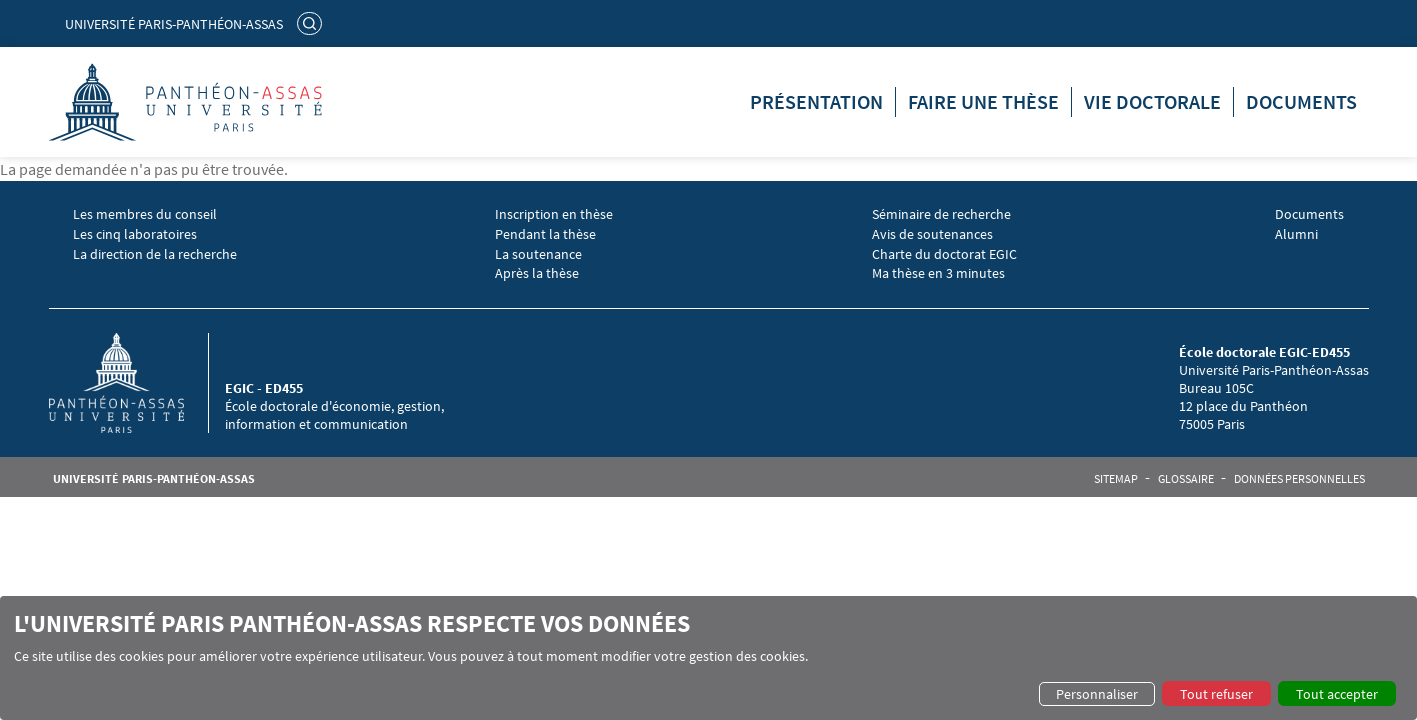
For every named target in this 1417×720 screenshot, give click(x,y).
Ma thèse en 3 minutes (938, 273)
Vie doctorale (1152, 101)
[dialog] (708, 658)
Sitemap (1116, 479)
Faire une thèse (983, 101)
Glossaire (1186, 479)
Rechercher (312, 23)
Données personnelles (1299, 479)
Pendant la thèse (545, 234)
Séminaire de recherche (941, 214)
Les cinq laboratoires (135, 234)
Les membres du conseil (145, 214)
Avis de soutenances (932, 234)
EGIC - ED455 (264, 388)
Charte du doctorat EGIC (944, 254)
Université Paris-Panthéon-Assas (174, 24)
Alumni (1296, 234)
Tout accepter (1337, 694)
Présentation (816, 101)
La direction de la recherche (155, 254)
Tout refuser (1216, 694)
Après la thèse (537, 273)
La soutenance (538, 254)
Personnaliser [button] (1097, 694)
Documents (1301, 101)
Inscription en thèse (554, 214)
